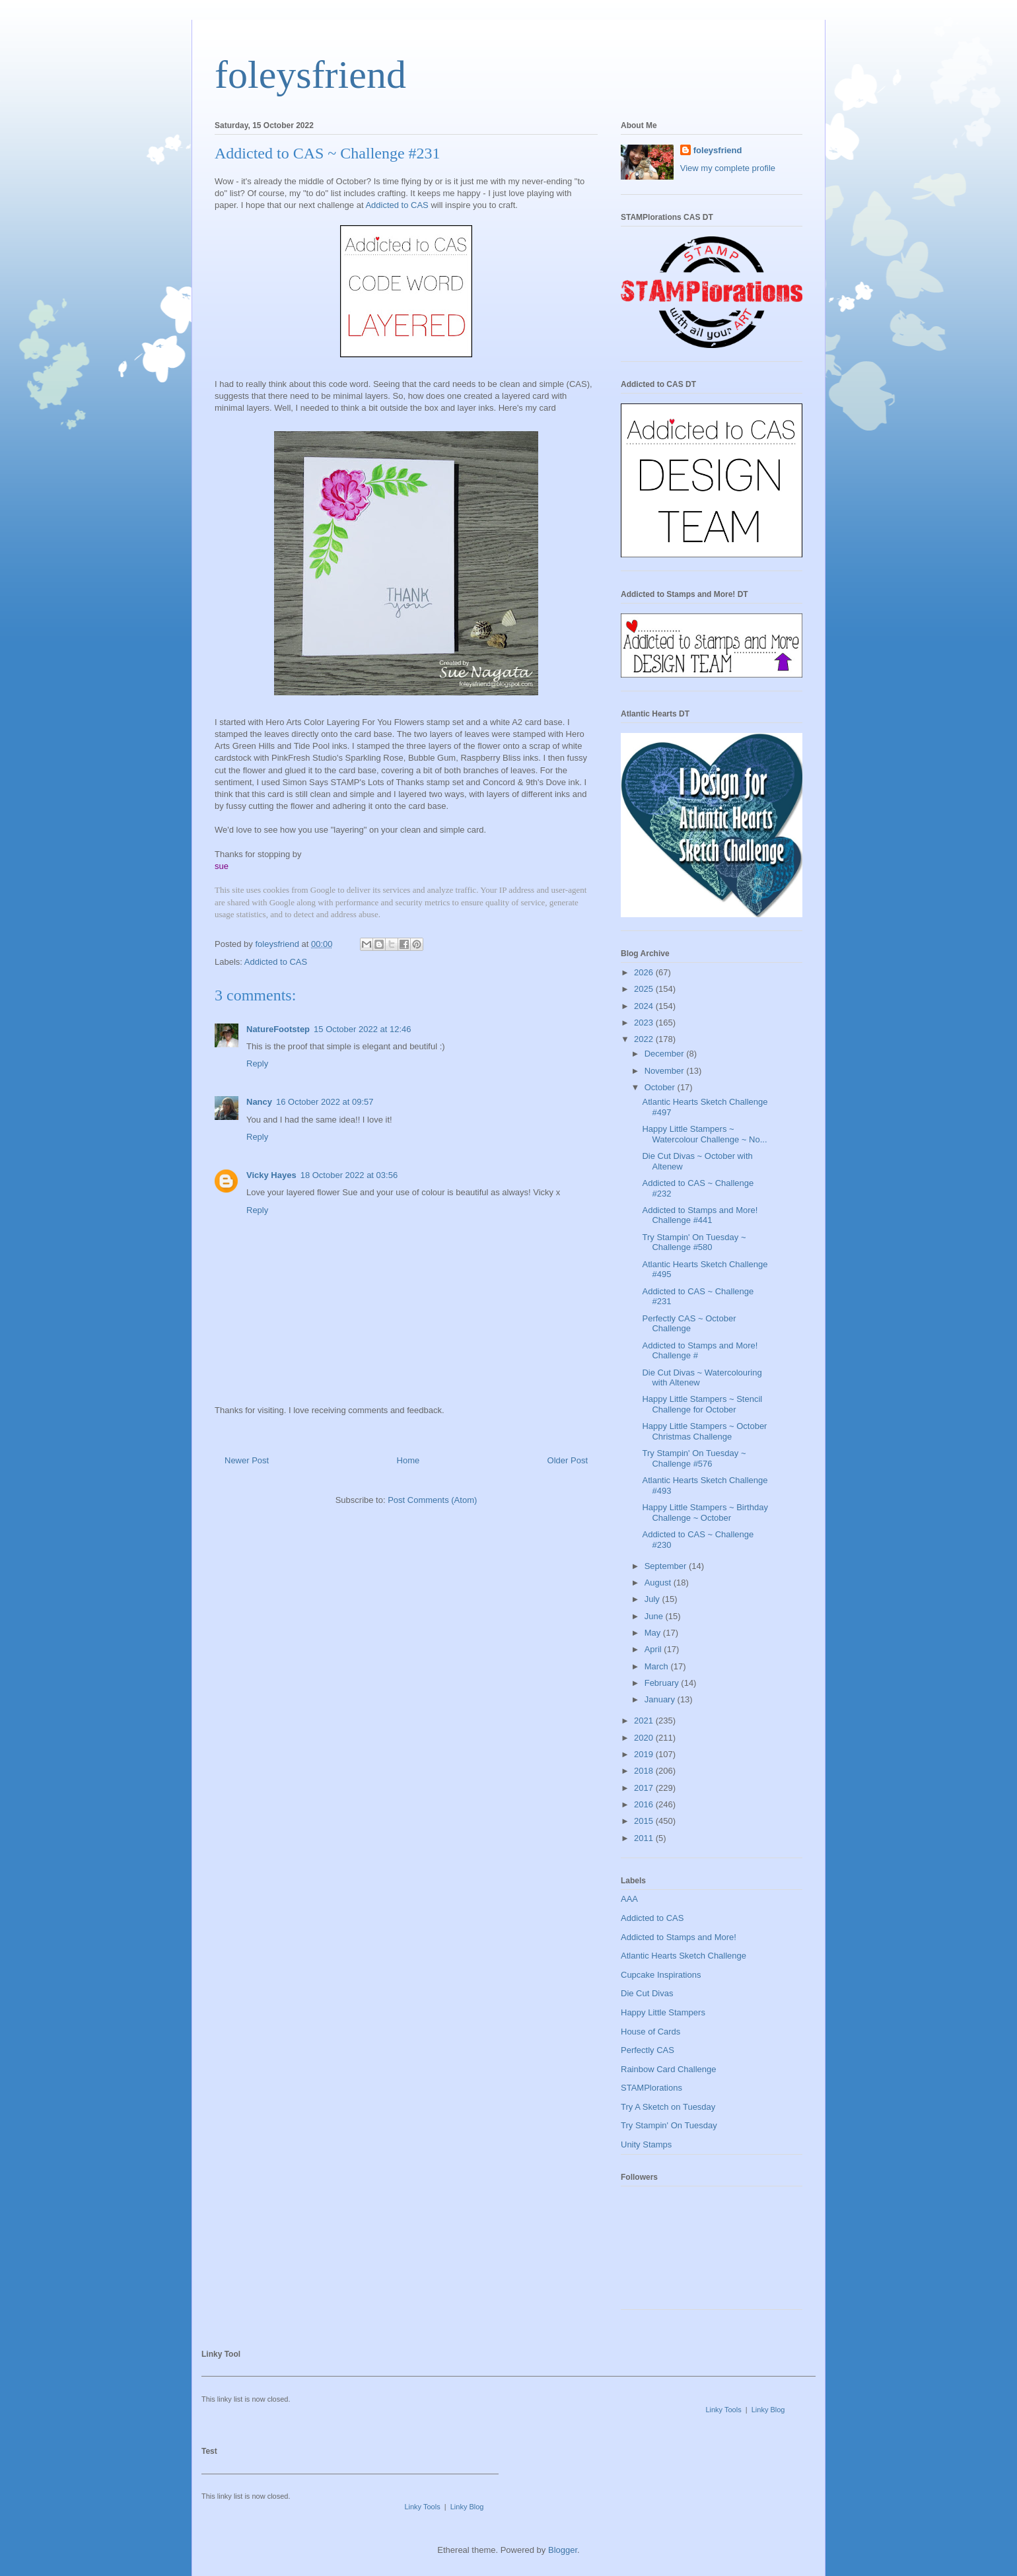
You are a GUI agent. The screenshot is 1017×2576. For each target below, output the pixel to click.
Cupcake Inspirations (661, 1975)
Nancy (259, 1102)
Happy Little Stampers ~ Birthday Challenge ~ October (704, 1512)
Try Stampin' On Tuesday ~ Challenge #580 (694, 1242)
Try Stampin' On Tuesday (669, 2125)
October (661, 1087)
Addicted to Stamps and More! (678, 1937)
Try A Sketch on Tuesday (668, 2107)
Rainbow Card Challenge (669, 2069)
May (654, 1633)
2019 (645, 1754)
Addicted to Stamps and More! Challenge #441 (699, 1215)
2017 (645, 1788)
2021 (645, 1720)
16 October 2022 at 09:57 (324, 1102)
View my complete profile (727, 168)
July (653, 1599)
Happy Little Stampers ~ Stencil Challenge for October (702, 1404)
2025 (645, 989)
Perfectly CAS (647, 2050)
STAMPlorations (651, 2088)
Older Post (567, 1460)
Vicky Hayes (271, 1175)
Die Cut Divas (647, 1993)
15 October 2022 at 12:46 (362, 1029)
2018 (645, 1771)
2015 (645, 1821)
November (666, 1071)
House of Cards (650, 2031)
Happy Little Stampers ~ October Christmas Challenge (704, 1431)
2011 (645, 1838)
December (666, 1054)
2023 (645, 1022)
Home (408, 1460)
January (661, 1699)
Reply (257, 1063)
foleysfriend (310, 74)
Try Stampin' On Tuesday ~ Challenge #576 (694, 1458)
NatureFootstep (278, 1029)
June (655, 1616)
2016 (645, 1804)
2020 (645, 1738)
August (659, 1582)
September (667, 1566)
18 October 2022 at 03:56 (349, 1175)
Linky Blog (768, 2410)
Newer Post (247, 1460)
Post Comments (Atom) (432, 1500)
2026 (645, 972)
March (658, 1666)
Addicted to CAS (396, 205)
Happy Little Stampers (663, 2012)
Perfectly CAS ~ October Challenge (689, 1323)
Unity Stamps (646, 2144)
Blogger (562, 2550)
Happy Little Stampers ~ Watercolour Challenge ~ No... (704, 1134)
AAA (629, 1899)
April (654, 1649)
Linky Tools (723, 2410)
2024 (645, 1006)
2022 (645, 1039)
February (663, 1683)
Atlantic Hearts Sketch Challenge (683, 1956)
